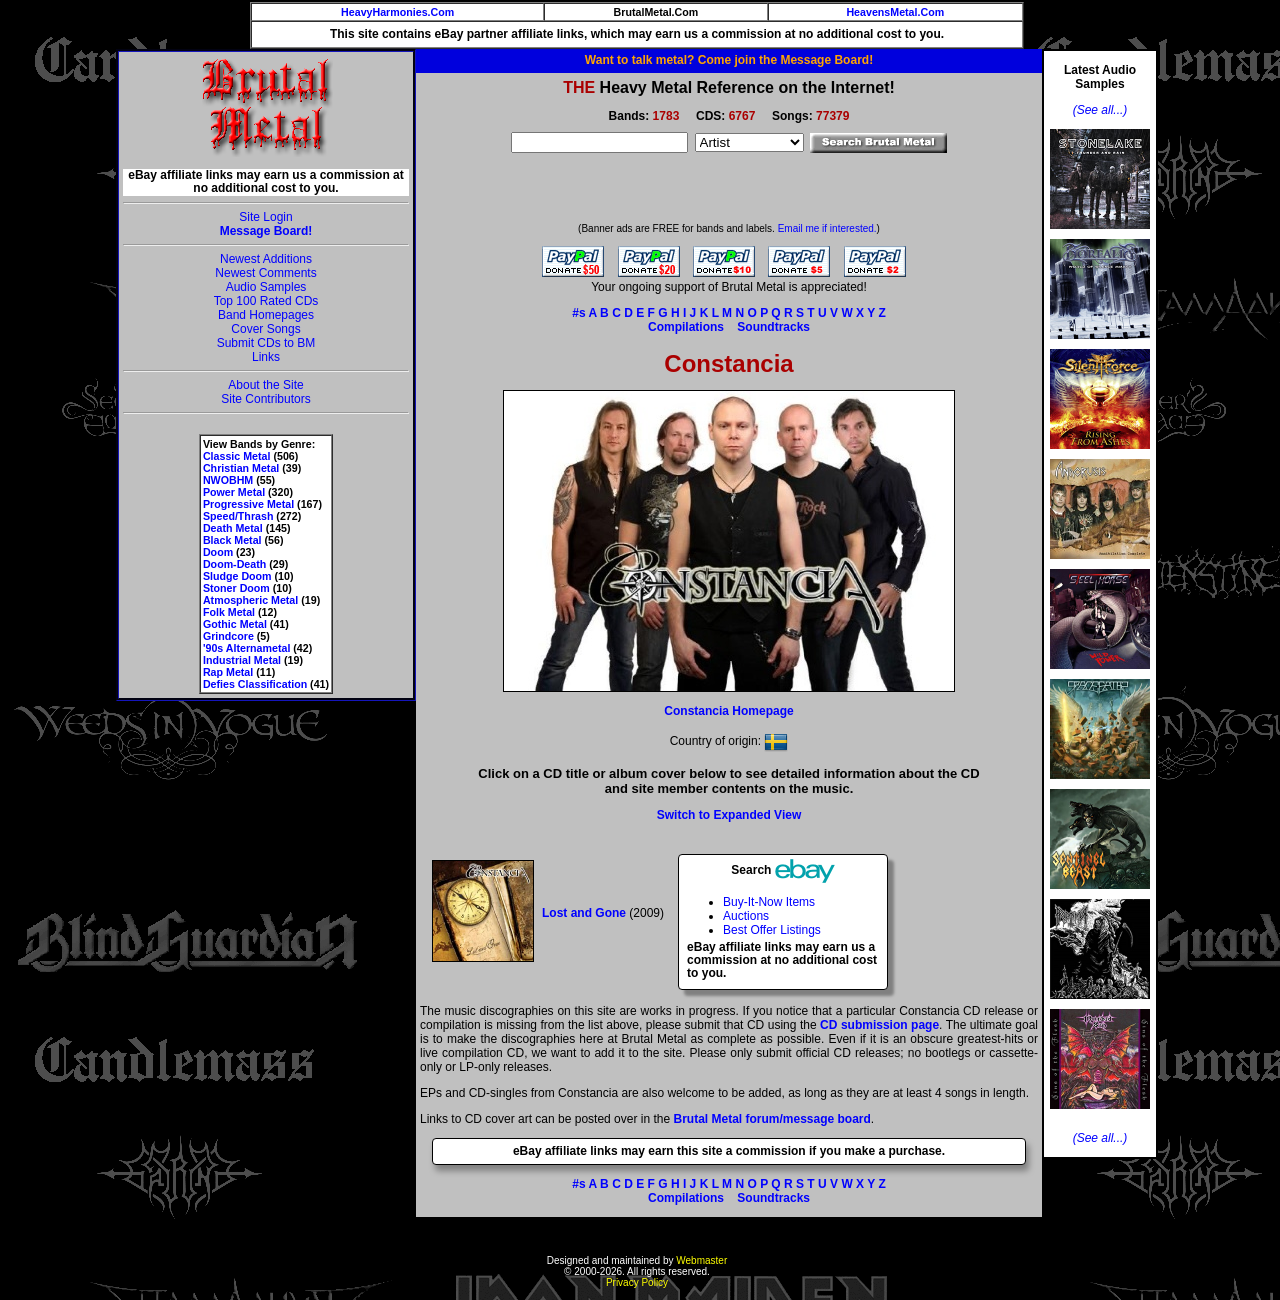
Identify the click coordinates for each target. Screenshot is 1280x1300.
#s (578, 313)
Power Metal (234, 492)
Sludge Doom (237, 576)
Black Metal (232, 540)
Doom (218, 552)
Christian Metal (241, 468)
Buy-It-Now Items (769, 902)
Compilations (686, 327)
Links (266, 357)
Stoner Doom (236, 588)
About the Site (265, 385)
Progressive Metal (248, 504)
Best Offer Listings (772, 930)
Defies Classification (255, 684)
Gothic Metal (235, 624)
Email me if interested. (827, 228)
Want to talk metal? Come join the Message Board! (729, 60)
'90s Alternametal (246, 648)
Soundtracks (773, 327)
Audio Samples (266, 287)
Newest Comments (265, 273)
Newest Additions (266, 259)
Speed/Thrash (238, 516)
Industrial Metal (242, 660)
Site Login (265, 217)
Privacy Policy (637, 1282)
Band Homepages (266, 315)
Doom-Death (234, 564)
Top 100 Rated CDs (266, 301)
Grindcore (228, 636)
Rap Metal (228, 672)
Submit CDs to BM (266, 343)
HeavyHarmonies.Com (397, 12)
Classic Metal (237, 456)
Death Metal (233, 528)
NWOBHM (228, 480)
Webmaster (701, 1260)
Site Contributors (265, 399)
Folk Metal (229, 612)
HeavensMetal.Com (895, 12)
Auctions (746, 916)
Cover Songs (265, 329)
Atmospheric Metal (250, 600)
